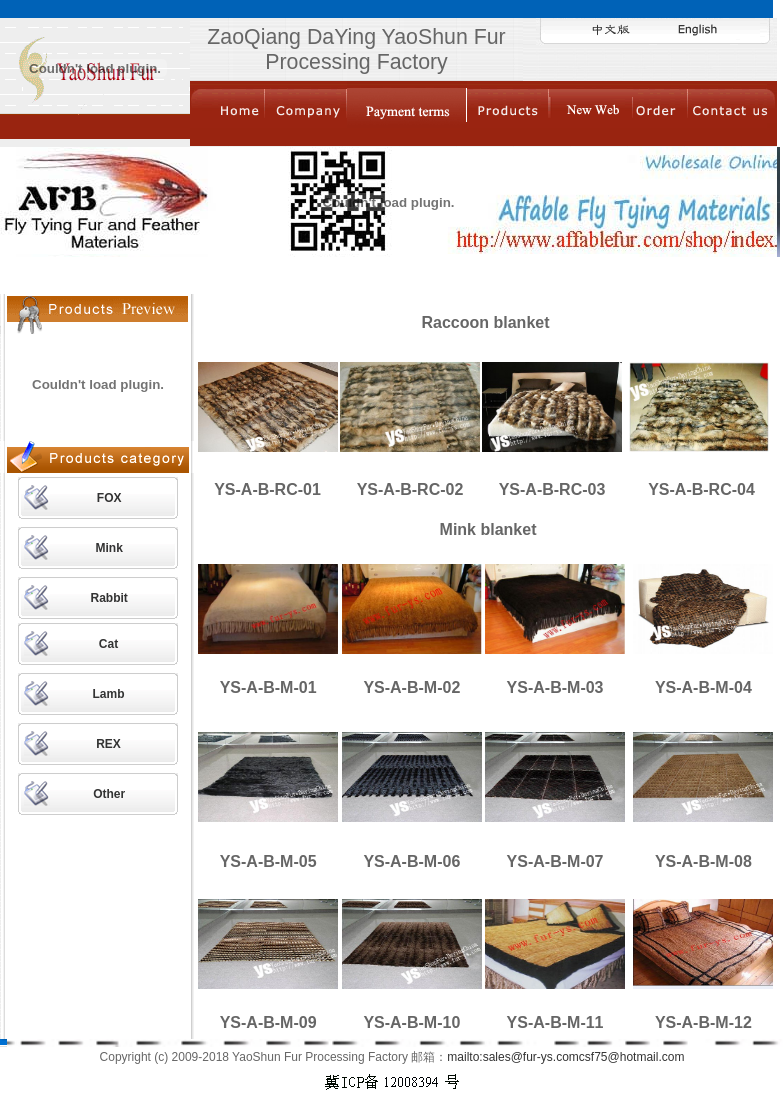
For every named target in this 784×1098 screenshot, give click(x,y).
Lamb (109, 694)
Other (109, 794)
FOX (109, 498)
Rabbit (108, 598)
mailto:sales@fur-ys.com (513, 1057)
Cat (108, 644)
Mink (108, 548)
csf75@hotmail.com (632, 1057)
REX (108, 744)
